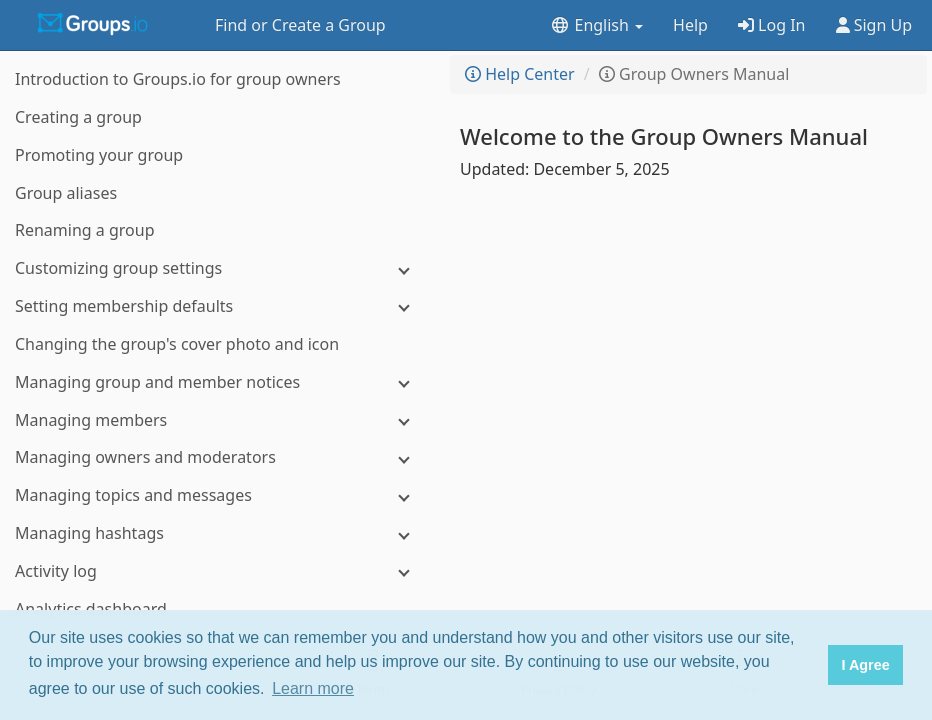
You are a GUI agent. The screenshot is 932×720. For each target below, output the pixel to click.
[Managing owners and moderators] (220, 457)
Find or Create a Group (300, 25)
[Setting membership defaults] (220, 306)
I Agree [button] (865, 665)
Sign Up (874, 25)
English (596, 25)
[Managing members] (220, 420)
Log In (772, 25)
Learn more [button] (313, 688)
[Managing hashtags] (220, 533)
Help (690, 25)
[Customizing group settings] (220, 268)
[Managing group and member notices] (220, 382)
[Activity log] (220, 571)
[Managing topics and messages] (220, 495)
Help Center (520, 74)
